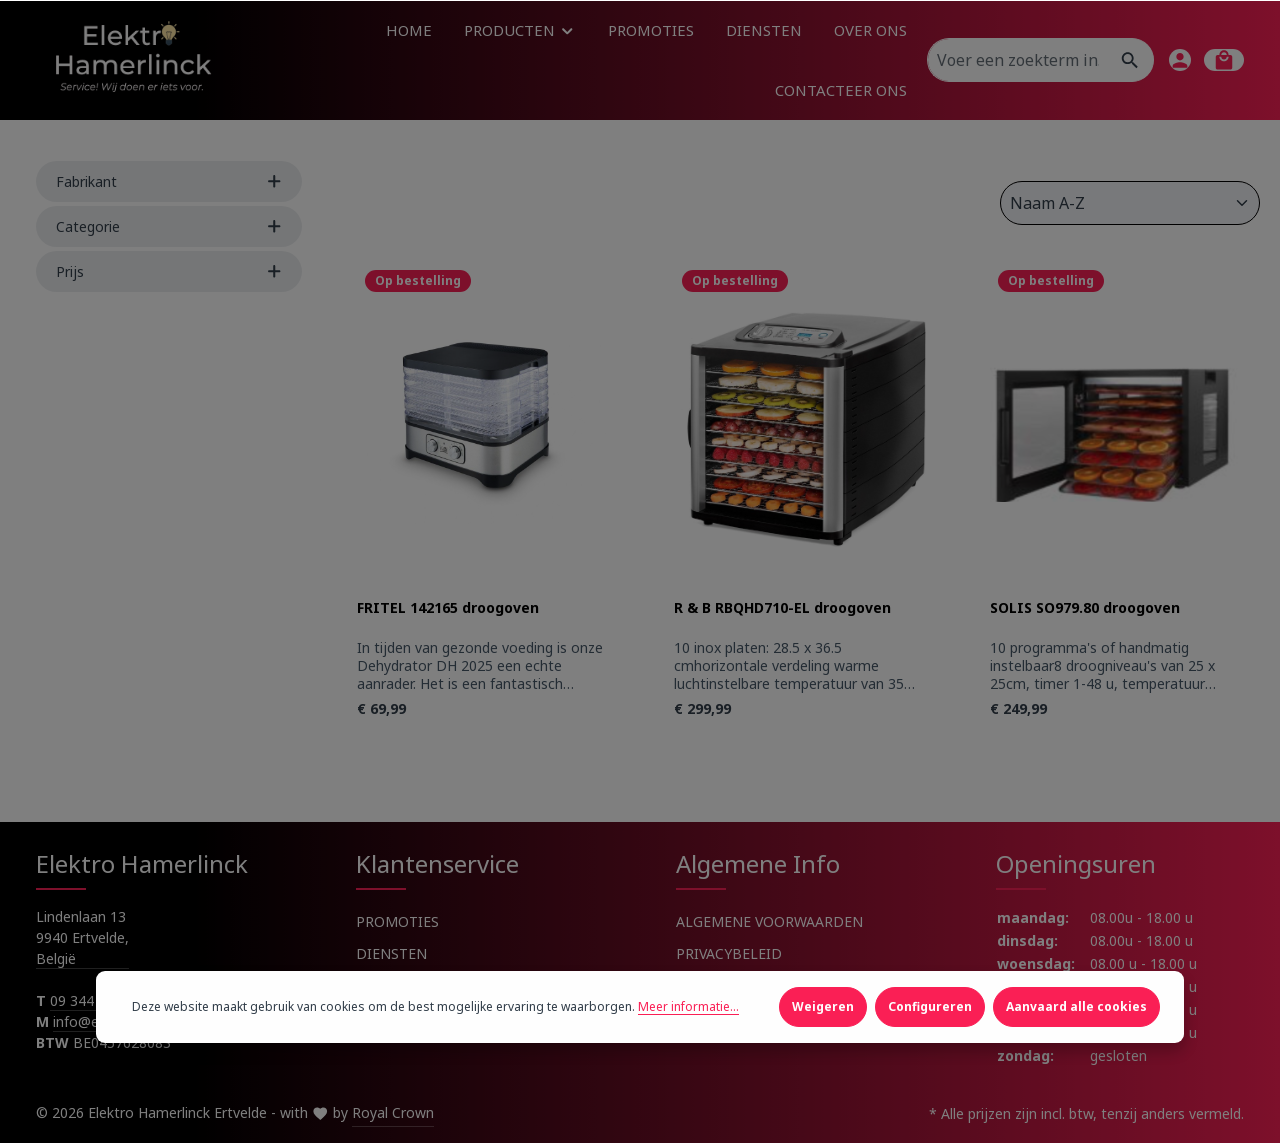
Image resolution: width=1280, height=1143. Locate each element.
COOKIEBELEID (727, 985)
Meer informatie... (688, 1031)
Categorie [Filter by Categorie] (169, 226)
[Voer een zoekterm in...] (1018, 60)
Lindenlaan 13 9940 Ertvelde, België (82, 937)
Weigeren (823, 1031)
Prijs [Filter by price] (169, 271)
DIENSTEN (391, 953)
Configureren (930, 1031)
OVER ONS (391, 985)
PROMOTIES (397, 921)
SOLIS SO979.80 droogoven (1085, 608)
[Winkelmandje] (1224, 60)
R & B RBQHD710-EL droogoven (782, 608)
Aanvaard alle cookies (1076, 1031)
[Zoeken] (1130, 60)
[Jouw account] (1180, 60)
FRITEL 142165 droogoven (448, 608)
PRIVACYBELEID (729, 953)
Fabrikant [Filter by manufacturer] (169, 181)
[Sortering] (1130, 203)
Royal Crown (393, 1112)
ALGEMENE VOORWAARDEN (769, 921)
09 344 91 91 (92, 1000)
